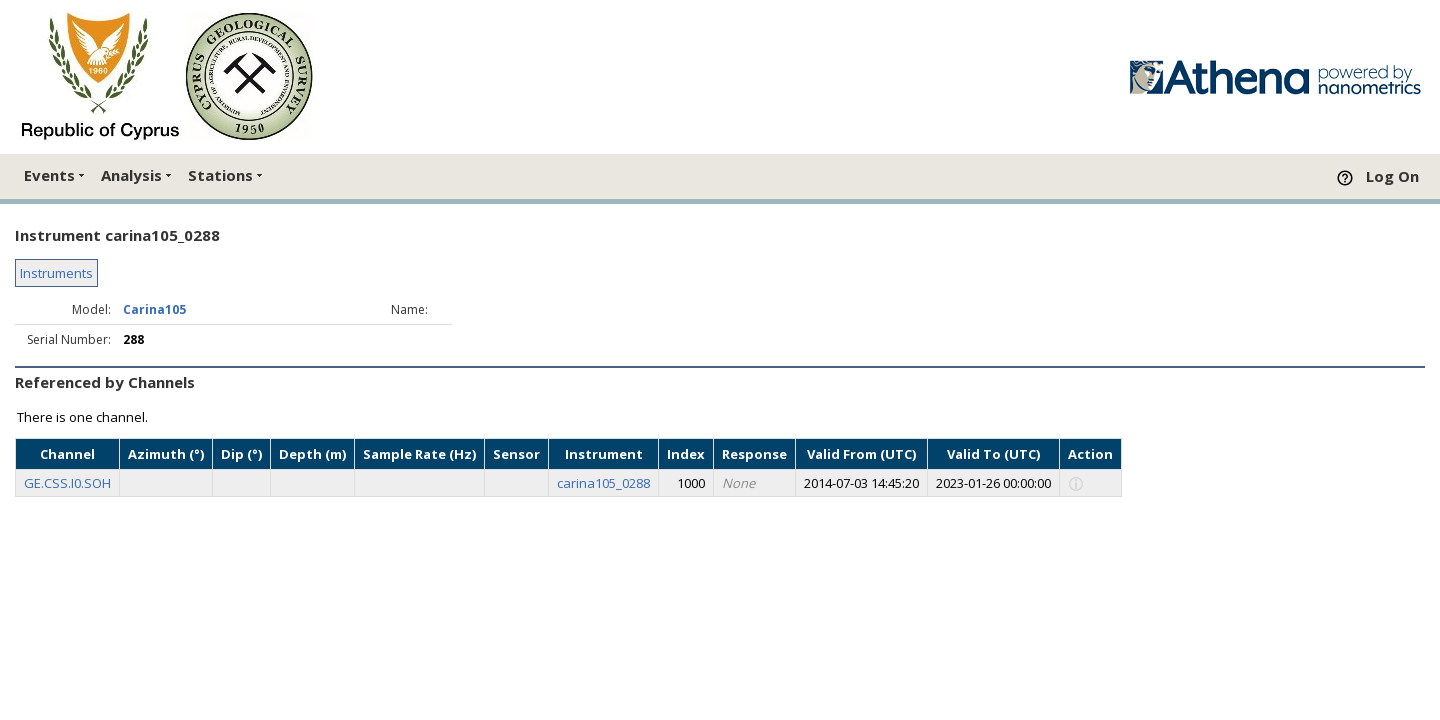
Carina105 (154, 309)
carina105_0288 (603, 483)
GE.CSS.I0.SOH (67, 483)
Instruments (56, 273)
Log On (1392, 176)
